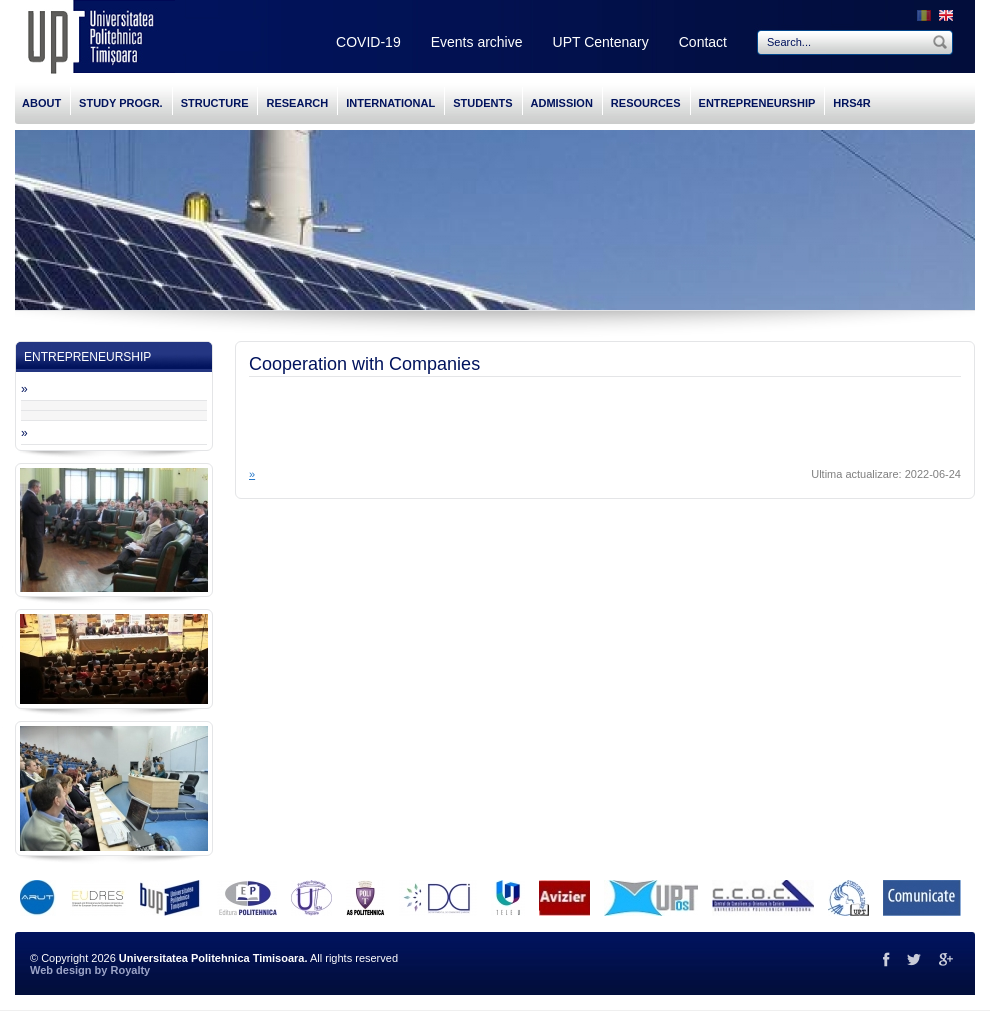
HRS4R (851, 103)
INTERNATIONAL (390, 103)
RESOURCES (646, 103)
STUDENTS (482, 103)
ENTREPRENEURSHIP (757, 103)
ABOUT (41, 103)
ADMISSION (562, 103)
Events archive (477, 42)
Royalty (130, 970)
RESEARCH (297, 103)
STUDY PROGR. (121, 103)
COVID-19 (368, 42)
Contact (703, 42)
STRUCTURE (215, 103)
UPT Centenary (601, 42)
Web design (61, 970)
